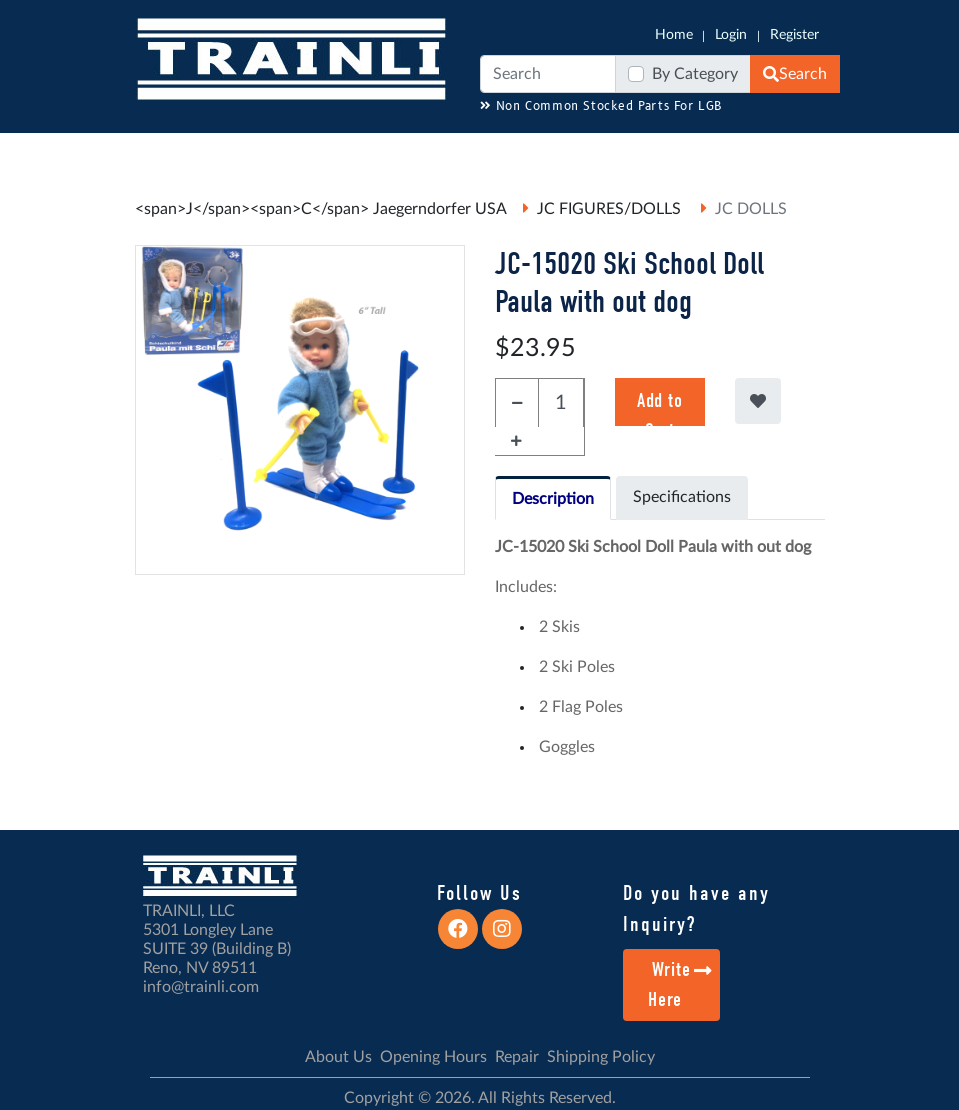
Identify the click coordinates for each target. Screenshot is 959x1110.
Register (794, 35)
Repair (517, 1057)
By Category (695, 74)
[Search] (548, 74)
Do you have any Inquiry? (696, 909)
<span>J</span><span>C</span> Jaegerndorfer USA (321, 209)
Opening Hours (433, 1057)
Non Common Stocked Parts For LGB (601, 106)
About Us (338, 1057)
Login (731, 35)
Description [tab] (553, 499)
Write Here (680, 984)
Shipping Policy (601, 1057)
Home (674, 35)
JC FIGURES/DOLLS (611, 209)
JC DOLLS (751, 209)
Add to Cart (659, 407)
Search (795, 74)
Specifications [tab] (682, 497)
